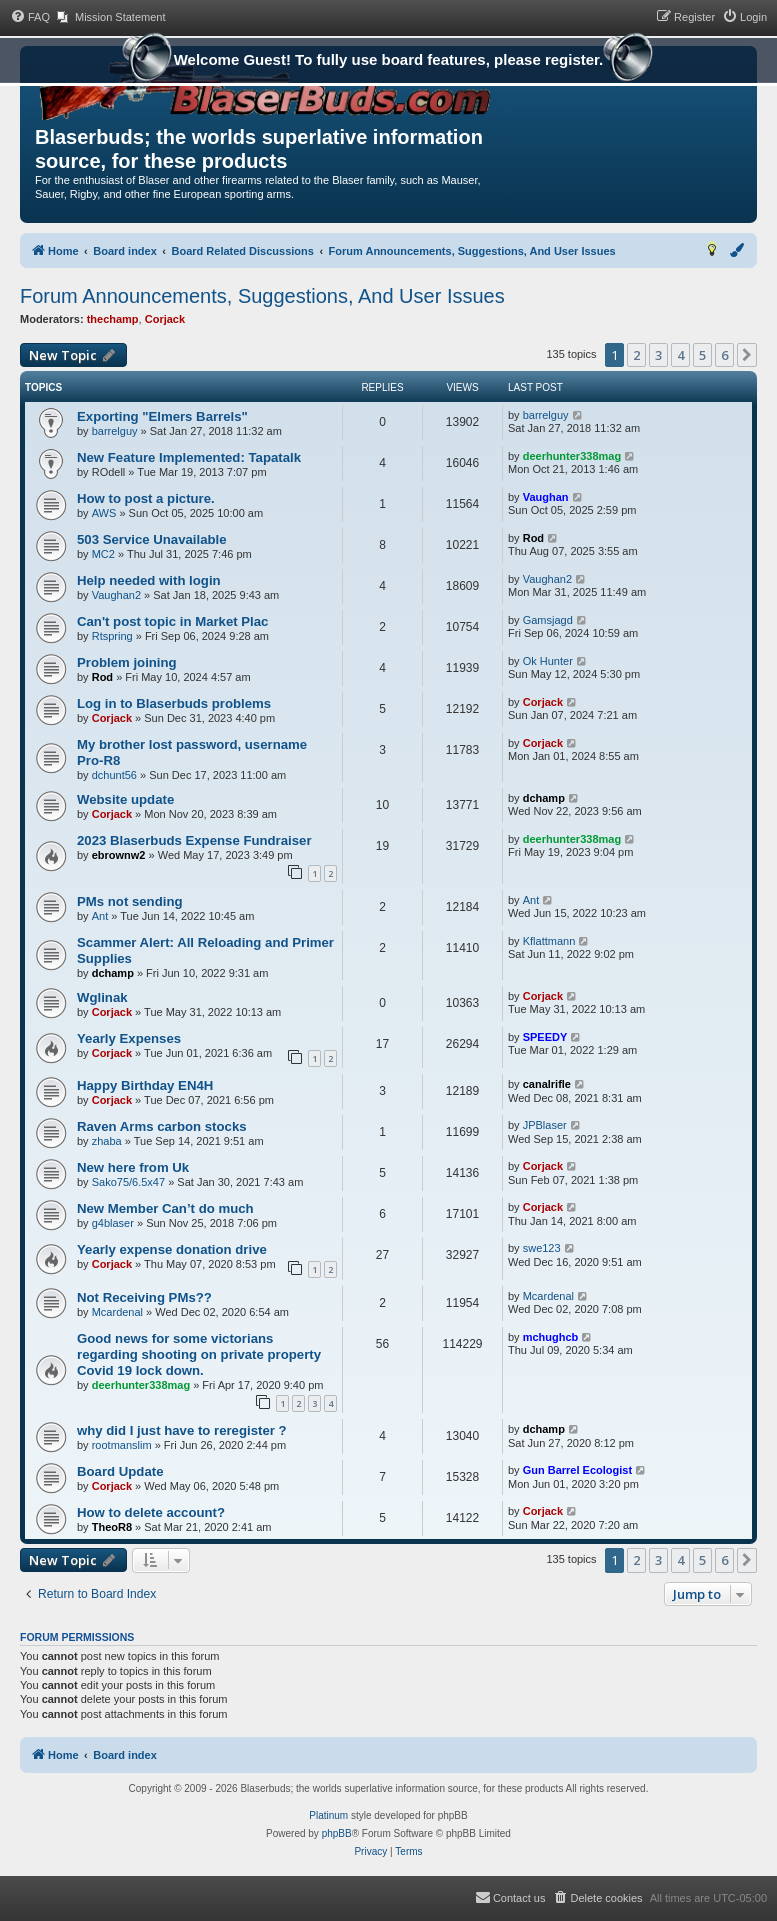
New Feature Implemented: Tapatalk (189, 457)
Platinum (328, 1815)
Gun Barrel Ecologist (577, 1470)
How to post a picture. (146, 498)
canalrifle (547, 1084)
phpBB (337, 1833)
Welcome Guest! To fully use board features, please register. (389, 62)
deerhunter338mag (572, 456)
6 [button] (724, 355)
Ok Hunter (548, 661)
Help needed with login (149, 580)
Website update (125, 799)
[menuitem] (30, 17)
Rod (533, 538)
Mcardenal (117, 1312)
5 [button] (702, 355)
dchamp (544, 798)
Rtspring (112, 636)
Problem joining (127, 662)
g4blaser (113, 1223)
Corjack (165, 319)
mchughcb (551, 1337)
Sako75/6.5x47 (128, 1182)
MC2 (103, 554)
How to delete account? (151, 1512)
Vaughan (546, 497)
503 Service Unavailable (152, 539)
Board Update (120, 1471)
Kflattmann (549, 941)
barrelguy (115, 431)
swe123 (542, 1248)
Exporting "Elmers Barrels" (162, 416)
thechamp (113, 319)
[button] (747, 355)
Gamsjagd (548, 620)
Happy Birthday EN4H (145, 1085)
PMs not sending (130, 901)
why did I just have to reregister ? (182, 1430)
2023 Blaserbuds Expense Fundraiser (194, 840)
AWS (104, 513)
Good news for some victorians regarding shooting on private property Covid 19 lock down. (199, 1354)
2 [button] (636, 355)
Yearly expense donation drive (172, 1249)
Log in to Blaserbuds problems (174, 703)
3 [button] (658, 355)
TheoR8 (112, 1527)
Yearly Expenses (129, 1038)
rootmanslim (122, 1445)
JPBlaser (545, 1125)
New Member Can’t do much (165, 1208)
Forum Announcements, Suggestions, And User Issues (262, 296)
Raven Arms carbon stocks (162, 1126)
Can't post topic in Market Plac (172, 621)
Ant (100, 916)
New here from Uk (133, 1167)
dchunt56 (114, 775)
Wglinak (102, 997)
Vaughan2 (116, 595)
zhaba (107, 1141)
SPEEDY (545, 1037)
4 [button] (680, 355)
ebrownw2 (119, 855)
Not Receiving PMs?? (144, 1297)
